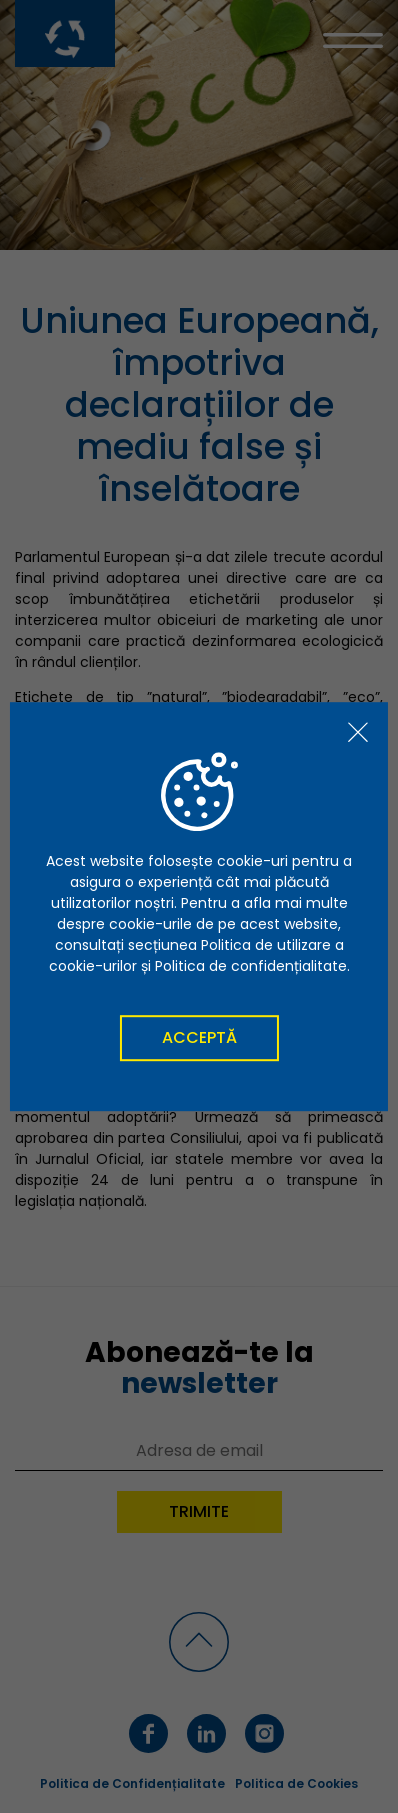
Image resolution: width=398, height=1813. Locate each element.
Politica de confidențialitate (251, 966)
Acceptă (199, 1037)
